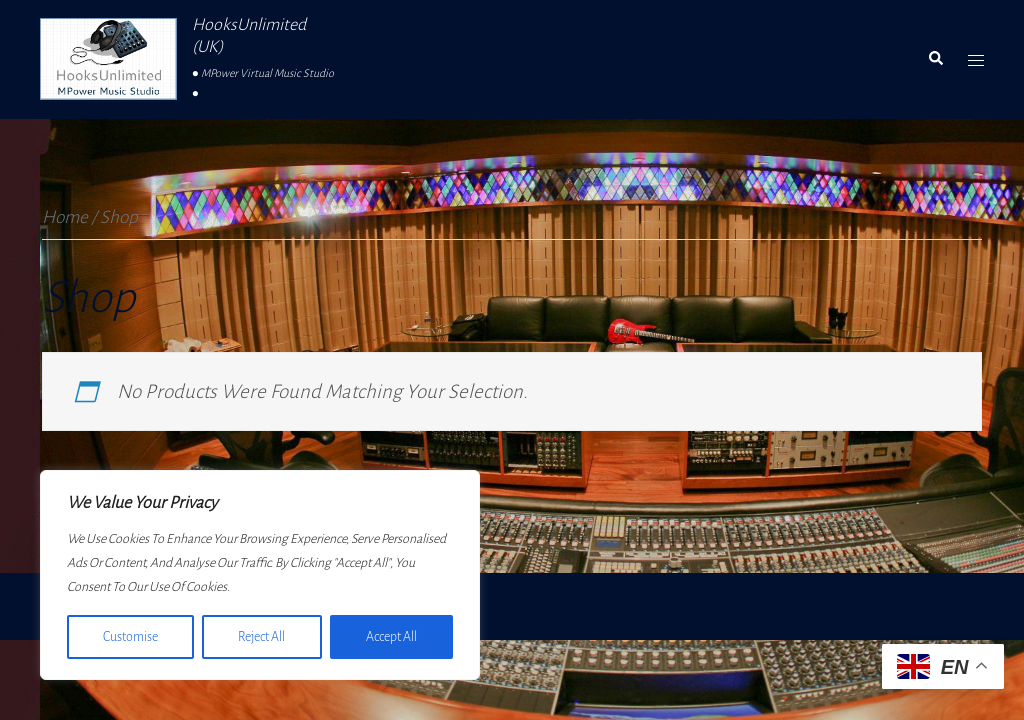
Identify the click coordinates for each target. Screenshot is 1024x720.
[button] (935, 59)
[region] (260, 575)
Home (65, 217)
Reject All (261, 637)
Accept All (391, 637)
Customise (130, 637)
